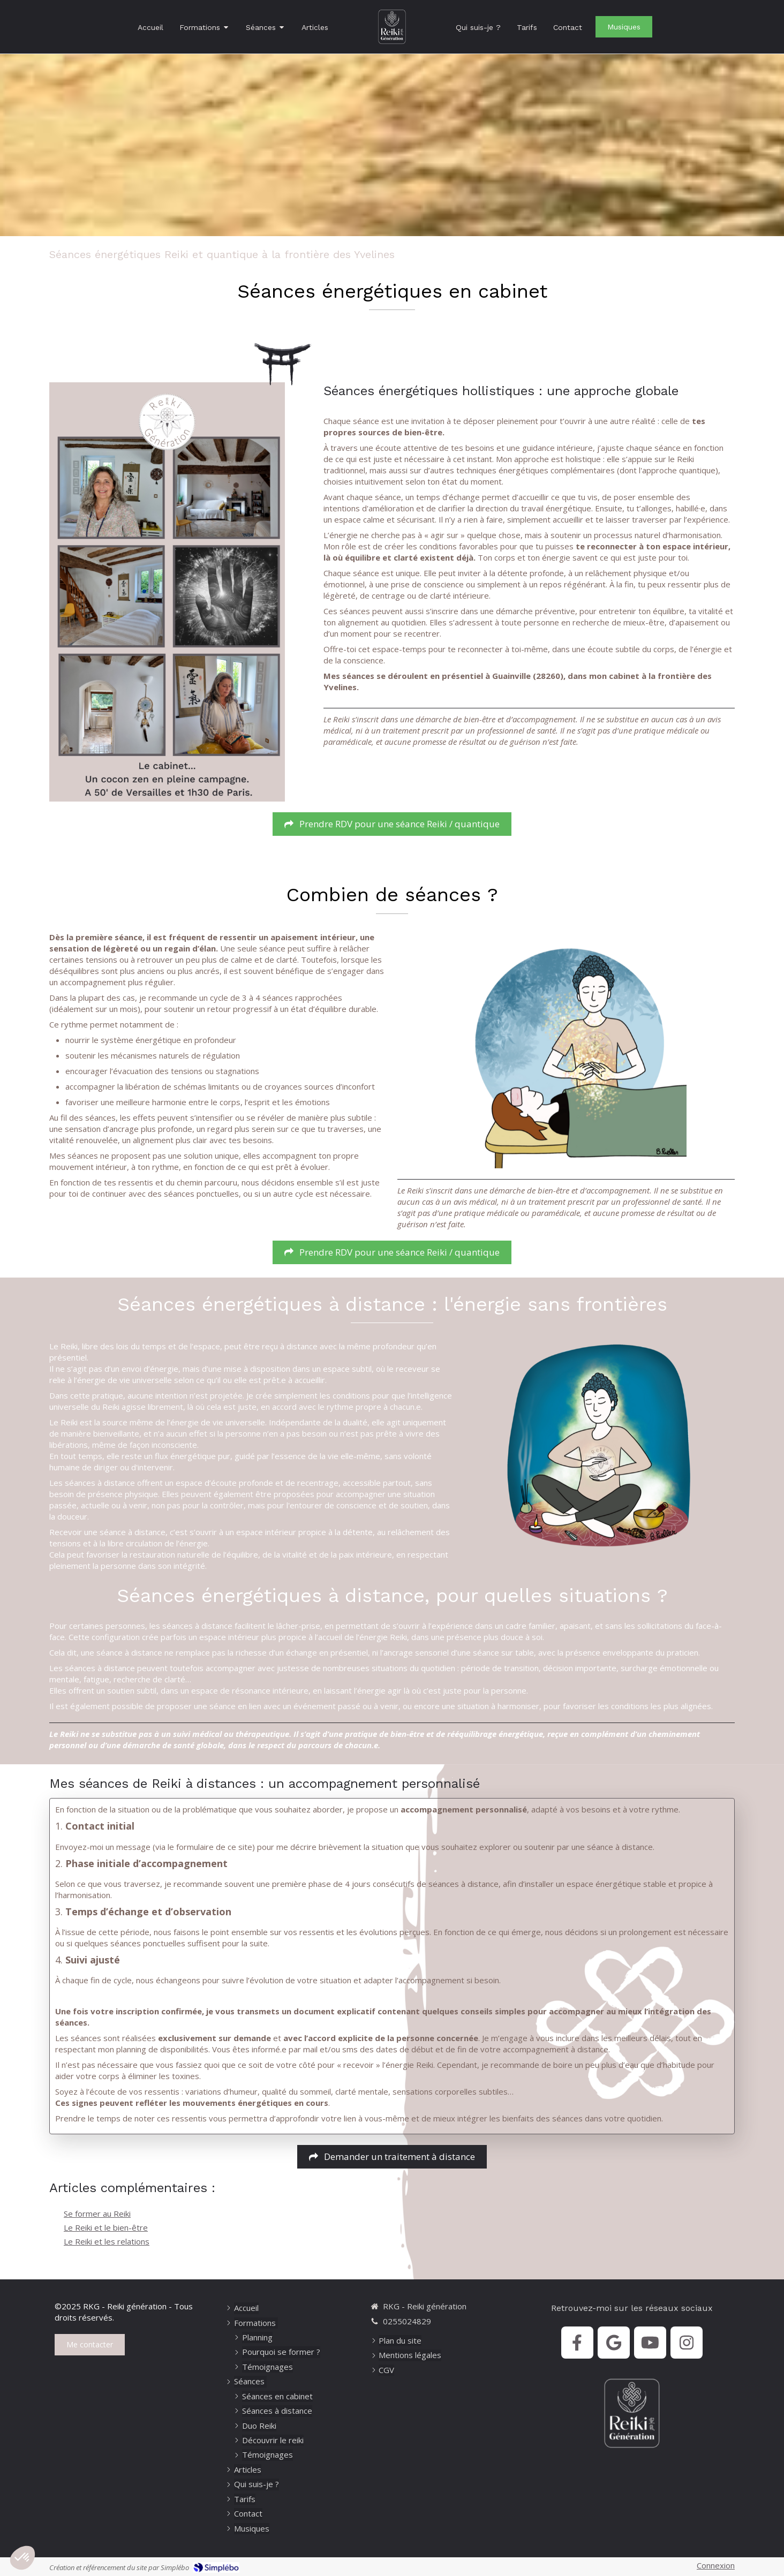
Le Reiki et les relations (106, 2241)
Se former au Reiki (97, 2213)
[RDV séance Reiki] (392, 824)
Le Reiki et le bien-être (106, 2227)
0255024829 (407, 2321)
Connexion (716, 2565)
